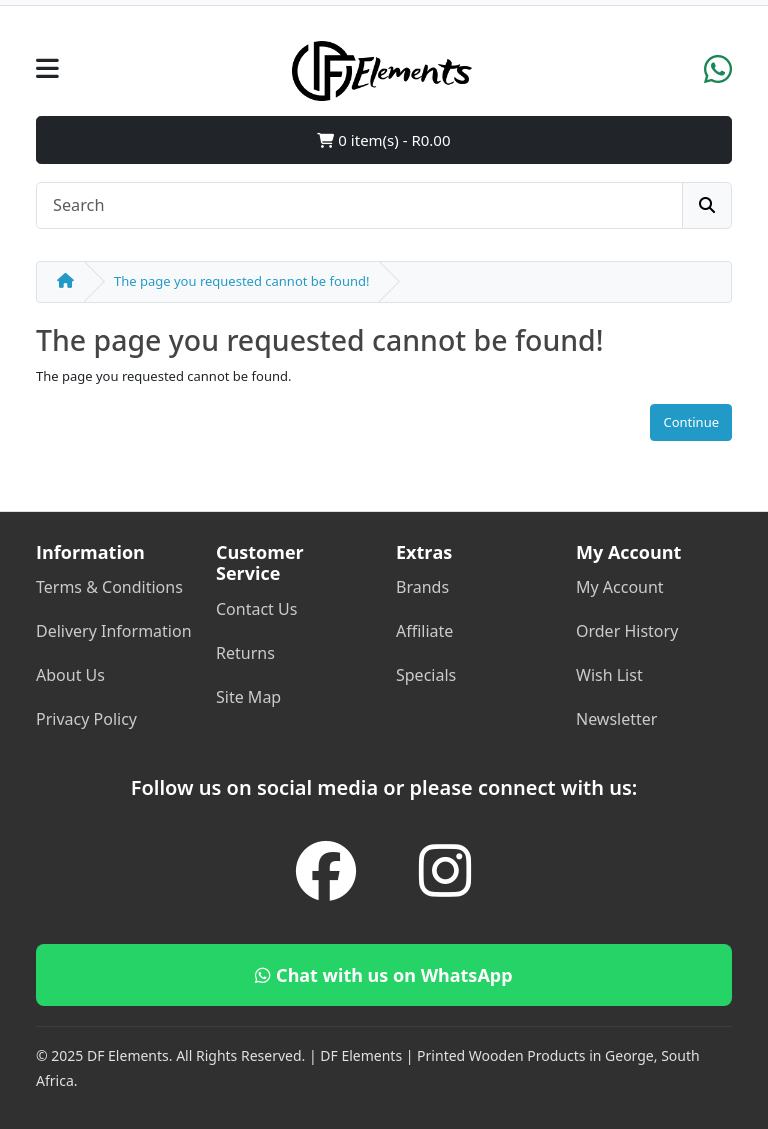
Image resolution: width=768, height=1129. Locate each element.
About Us (70, 675)
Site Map (248, 697)
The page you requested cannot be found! (241, 281)
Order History (627, 631)
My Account (620, 587)
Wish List (609, 675)
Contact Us (256, 609)
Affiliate (424, 631)
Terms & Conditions (109, 587)
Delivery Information (114, 631)
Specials (426, 675)
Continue (691, 422)
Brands (422, 587)
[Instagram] (445, 870)
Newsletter (616, 719)
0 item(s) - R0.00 (383, 140)
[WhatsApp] (718, 76)
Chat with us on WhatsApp (383, 975)
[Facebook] (326, 870)
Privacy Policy (86, 719)
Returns (245, 653)
